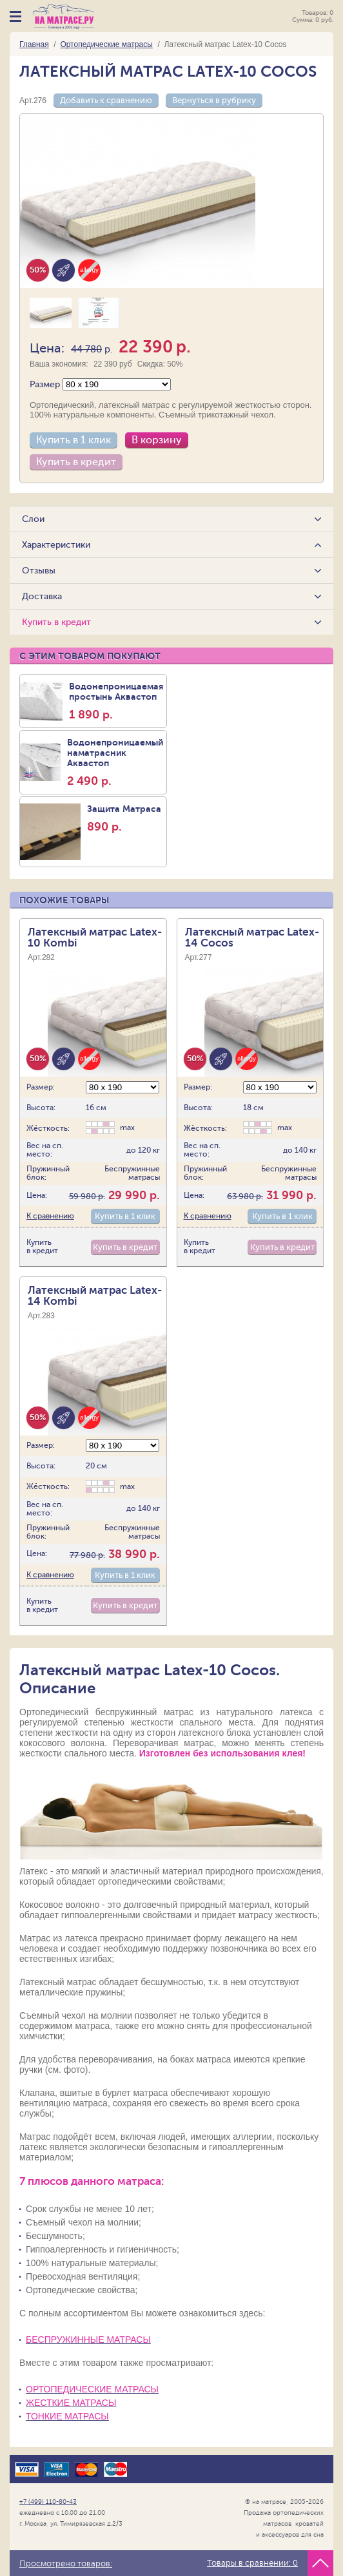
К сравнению (50, 1213)
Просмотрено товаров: (65, 2563)
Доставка (43, 596)
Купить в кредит (76, 462)
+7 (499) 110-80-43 (48, 2499)
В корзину (157, 440)
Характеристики (57, 545)
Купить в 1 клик (73, 440)
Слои (34, 519)
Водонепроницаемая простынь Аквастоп (116, 701)
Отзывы (39, 570)
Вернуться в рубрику (214, 100)
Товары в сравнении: (252, 2563)
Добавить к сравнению (106, 100)
